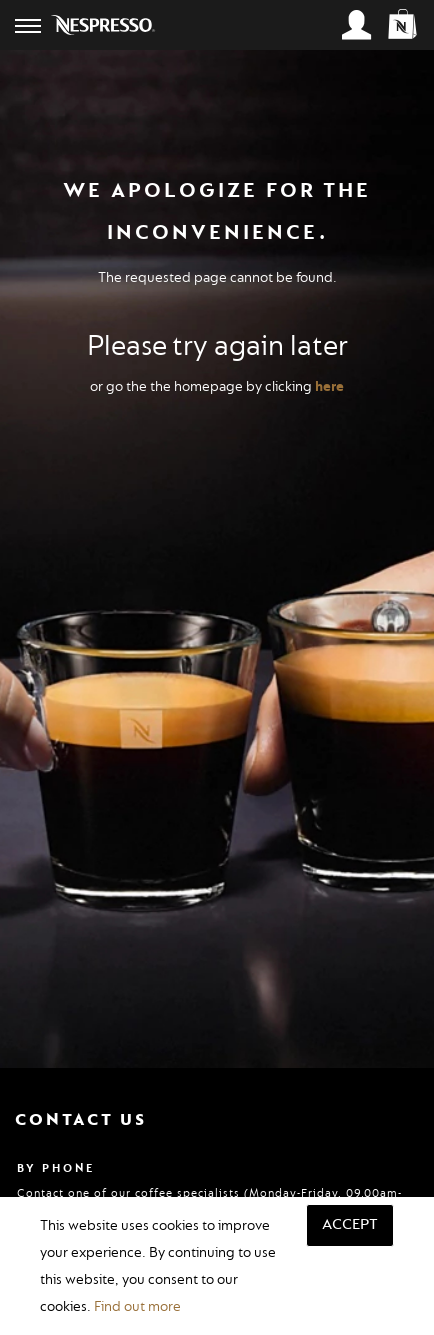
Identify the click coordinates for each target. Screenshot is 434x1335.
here (329, 386)
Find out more (137, 1306)
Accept (350, 1224)
